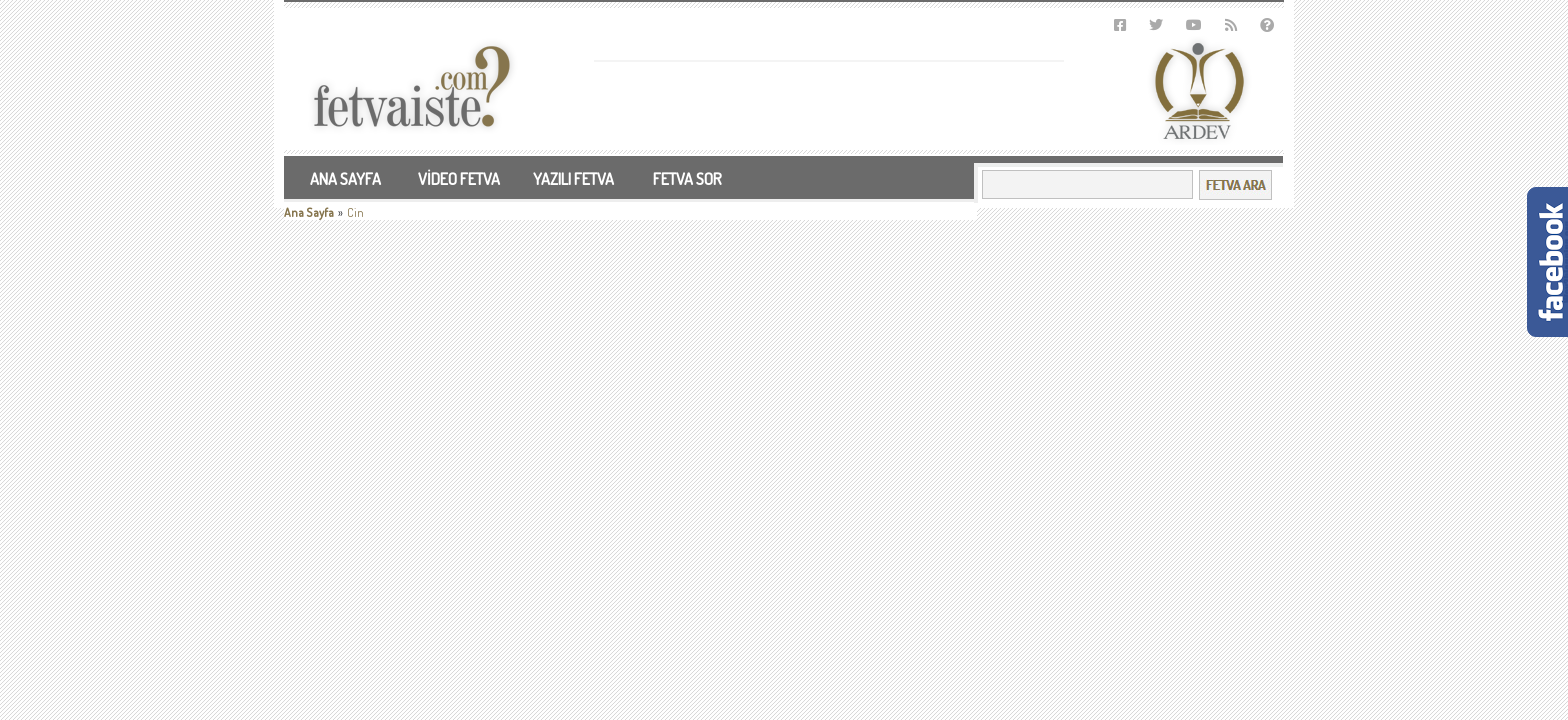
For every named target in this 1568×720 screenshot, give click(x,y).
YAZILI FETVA (573, 179)
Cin (355, 212)
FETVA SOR (687, 179)
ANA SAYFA (345, 179)
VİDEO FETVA (459, 179)
